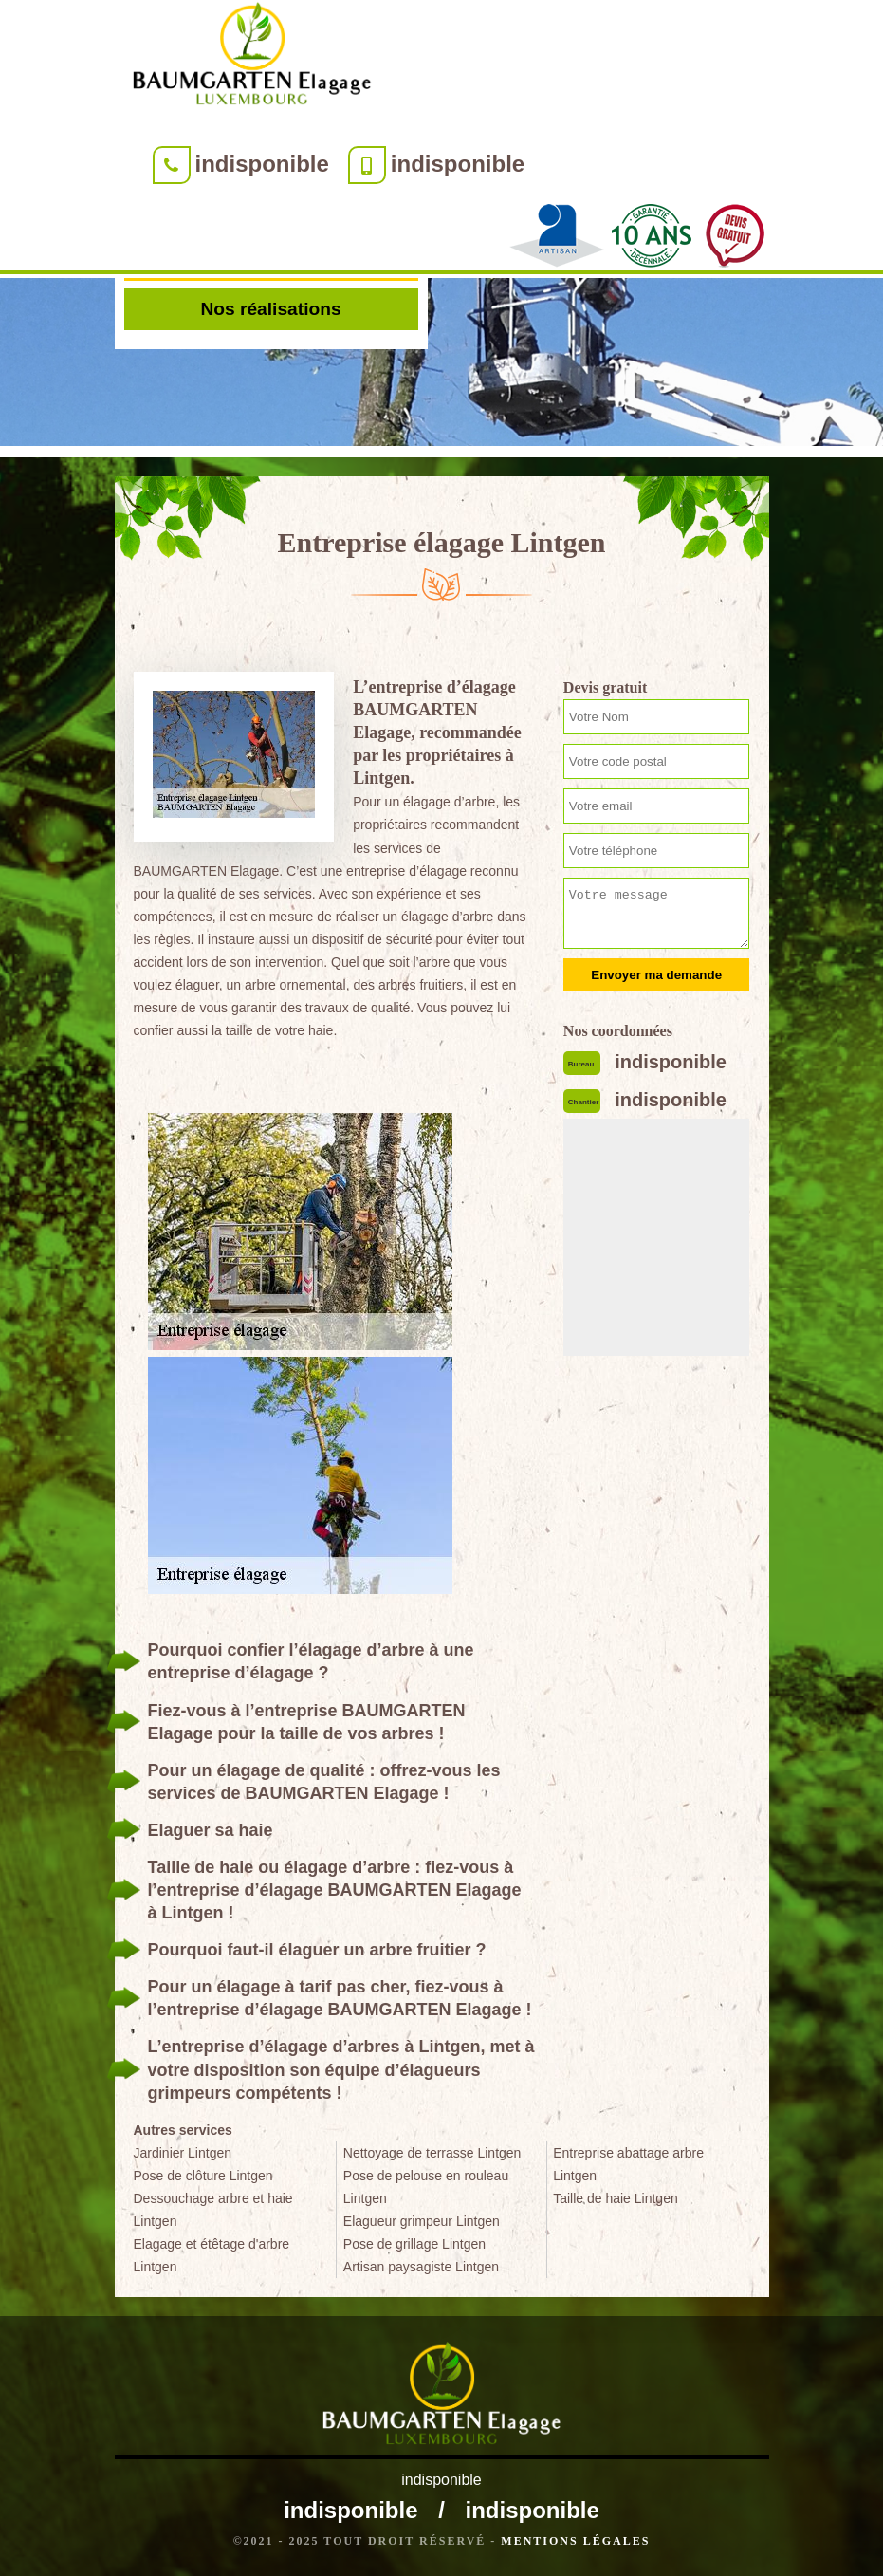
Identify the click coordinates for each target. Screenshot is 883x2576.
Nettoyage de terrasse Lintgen (432, 2152)
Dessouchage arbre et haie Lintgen (213, 2210)
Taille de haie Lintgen (615, 2198)
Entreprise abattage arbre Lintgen (628, 2164)
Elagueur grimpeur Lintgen (421, 2221)
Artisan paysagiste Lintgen (421, 2266)
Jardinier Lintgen (183, 2152)
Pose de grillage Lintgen (414, 2244)
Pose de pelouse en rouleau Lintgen (425, 2187)
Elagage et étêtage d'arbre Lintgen (212, 2255)
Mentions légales (575, 2541)
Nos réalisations (270, 309)
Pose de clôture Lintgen (203, 2175)
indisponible (262, 163)
